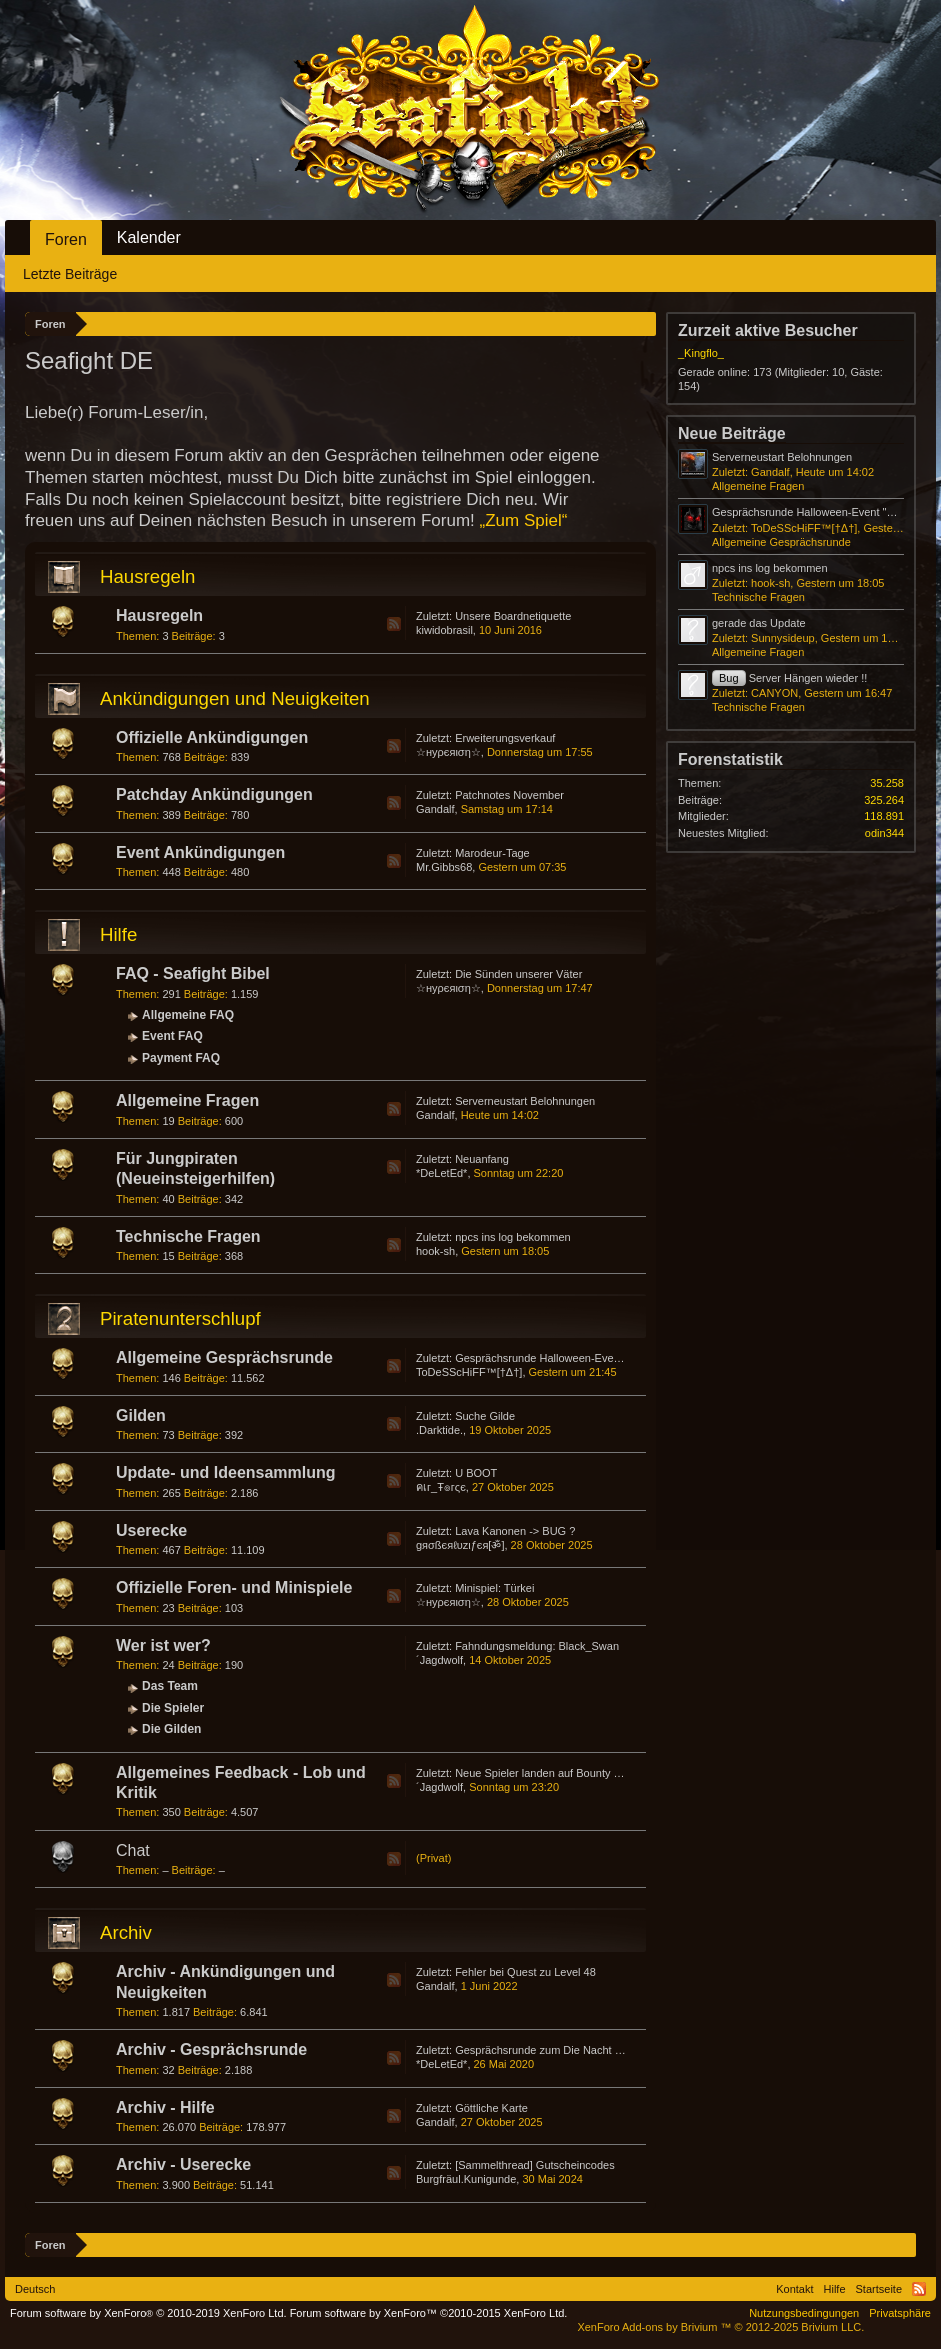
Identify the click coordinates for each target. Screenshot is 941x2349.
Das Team (170, 1686)
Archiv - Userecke (183, 2164)
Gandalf (435, 809)
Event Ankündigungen (200, 852)
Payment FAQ (181, 1058)
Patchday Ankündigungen (214, 794)
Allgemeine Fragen (187, 1100)
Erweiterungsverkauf (505, 738)
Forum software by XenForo (148, 2313)
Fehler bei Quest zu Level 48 (525, 1972)
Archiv (126, 1932)
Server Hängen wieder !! (789, 678)
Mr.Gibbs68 (444, 867)
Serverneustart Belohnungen (525, 1101)
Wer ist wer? (163, 1645)
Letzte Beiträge (70, 274)
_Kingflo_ (701, 353)
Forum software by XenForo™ (429, 2313)
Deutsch (35, 2289)
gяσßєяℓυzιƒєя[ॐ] (460, 1545)
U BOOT (476, 1473)
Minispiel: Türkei (494, 1588)
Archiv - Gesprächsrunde (211, 2049)
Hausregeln (147, 576)
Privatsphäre (900, 2313)
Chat (133, 1850)
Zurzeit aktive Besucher (768, 330)
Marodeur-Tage (492, 853)
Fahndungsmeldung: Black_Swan (537, 1646)
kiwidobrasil (444, 630)
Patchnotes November (509, 795)
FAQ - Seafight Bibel (193, 973)
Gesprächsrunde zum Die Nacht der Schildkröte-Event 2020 (601, 2050)
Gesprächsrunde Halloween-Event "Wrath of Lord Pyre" (590, 1358)
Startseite (879, 2289)
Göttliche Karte (491, 2108)
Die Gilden (171, 1729)
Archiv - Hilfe (165, 2107)
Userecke (151, 1530)
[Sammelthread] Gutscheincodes (535, 2165)
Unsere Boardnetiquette (513, 616)
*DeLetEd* (441, 1173)
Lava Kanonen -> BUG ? (515, 1531)
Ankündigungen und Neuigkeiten (235, 698)
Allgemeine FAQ (188, 1015)
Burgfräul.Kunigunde (466, 2179)
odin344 (884, 833)
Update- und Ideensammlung (226, 1472)
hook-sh (435, 1251)
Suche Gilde (485, 1416)
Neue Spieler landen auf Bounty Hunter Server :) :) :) (583, 1773)
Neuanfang (482, 1159)
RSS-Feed (394, 624)
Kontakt (794, 2289)
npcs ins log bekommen (513, 1237)
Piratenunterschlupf (180, 1318)
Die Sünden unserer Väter (518, 974)
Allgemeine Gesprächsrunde (224, 1357)
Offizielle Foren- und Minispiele (234, 1587)
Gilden (141, 1415)
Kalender (149, 237)
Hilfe (118, 934)
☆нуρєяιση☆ (448, 752)
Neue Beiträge (732, 433)
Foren (66, 239)
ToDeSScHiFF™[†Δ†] (469, 1372)
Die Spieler (173, 1708)
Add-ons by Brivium (720, 2327)
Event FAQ (172, 1036)
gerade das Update (759, 623)
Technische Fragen (188, 1236)
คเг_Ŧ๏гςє (441, 1487)
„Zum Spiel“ (524, 520)
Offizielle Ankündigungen (212, 737)
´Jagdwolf (439, 1660)
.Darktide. (439, 1430)
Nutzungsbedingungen (804, 2313)
